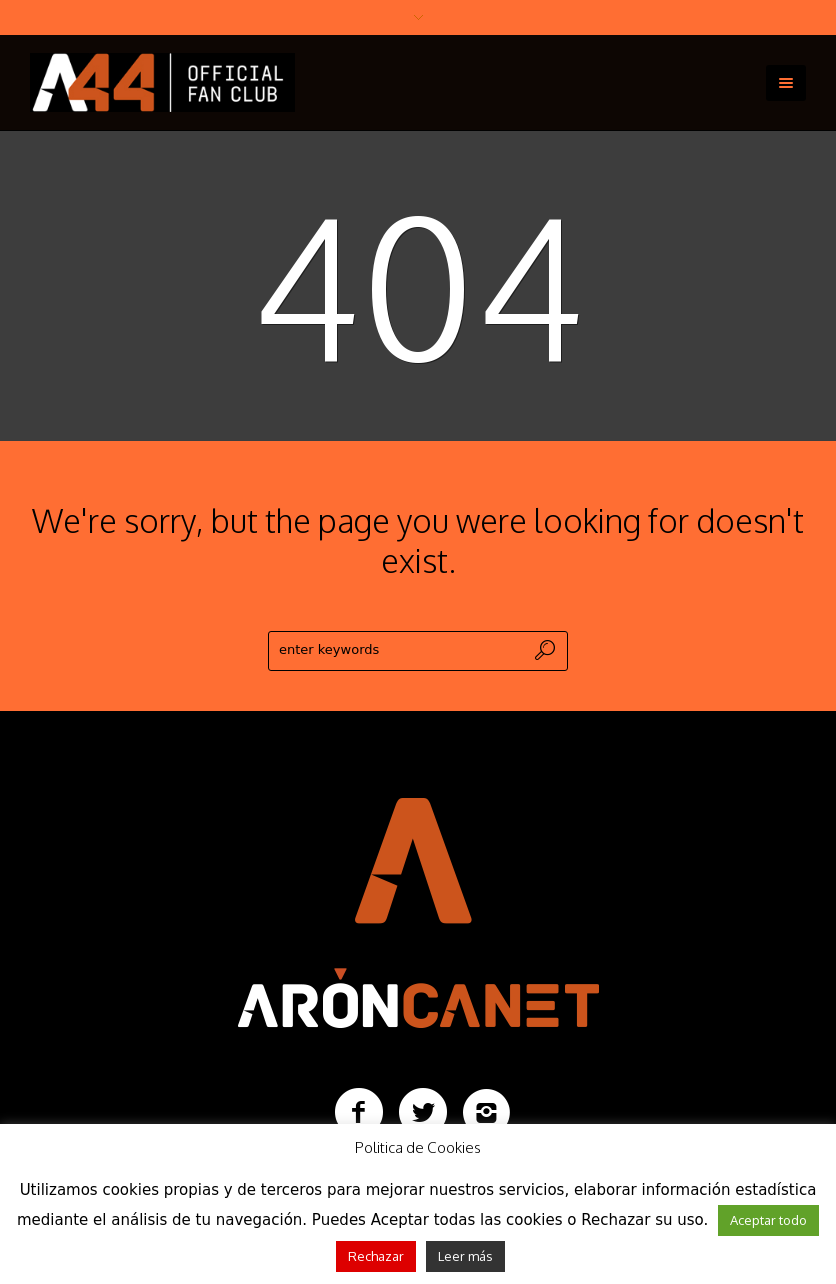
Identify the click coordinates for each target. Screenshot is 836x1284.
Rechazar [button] (376, 1256)
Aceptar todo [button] (768, 1220)
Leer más (465, 1256)
